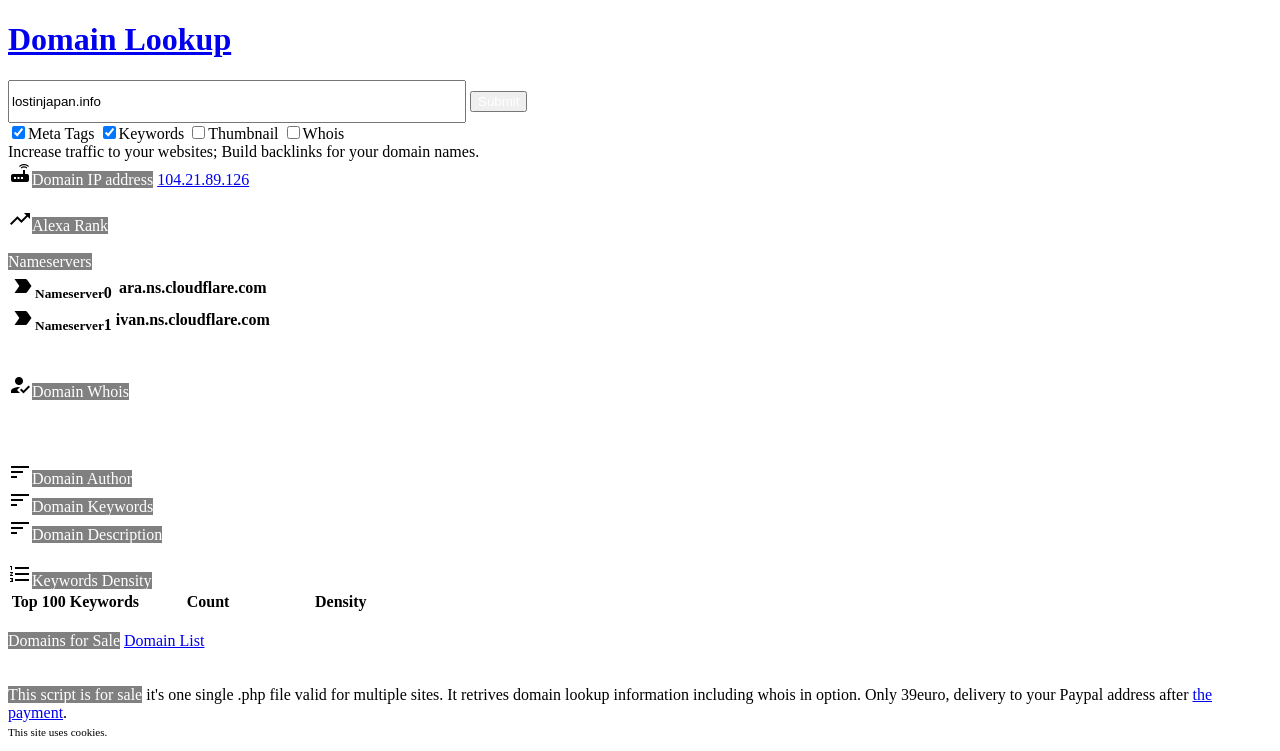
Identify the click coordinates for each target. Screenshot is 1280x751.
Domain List (164, 643)
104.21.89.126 (203, 179)
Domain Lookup (119, 39)
